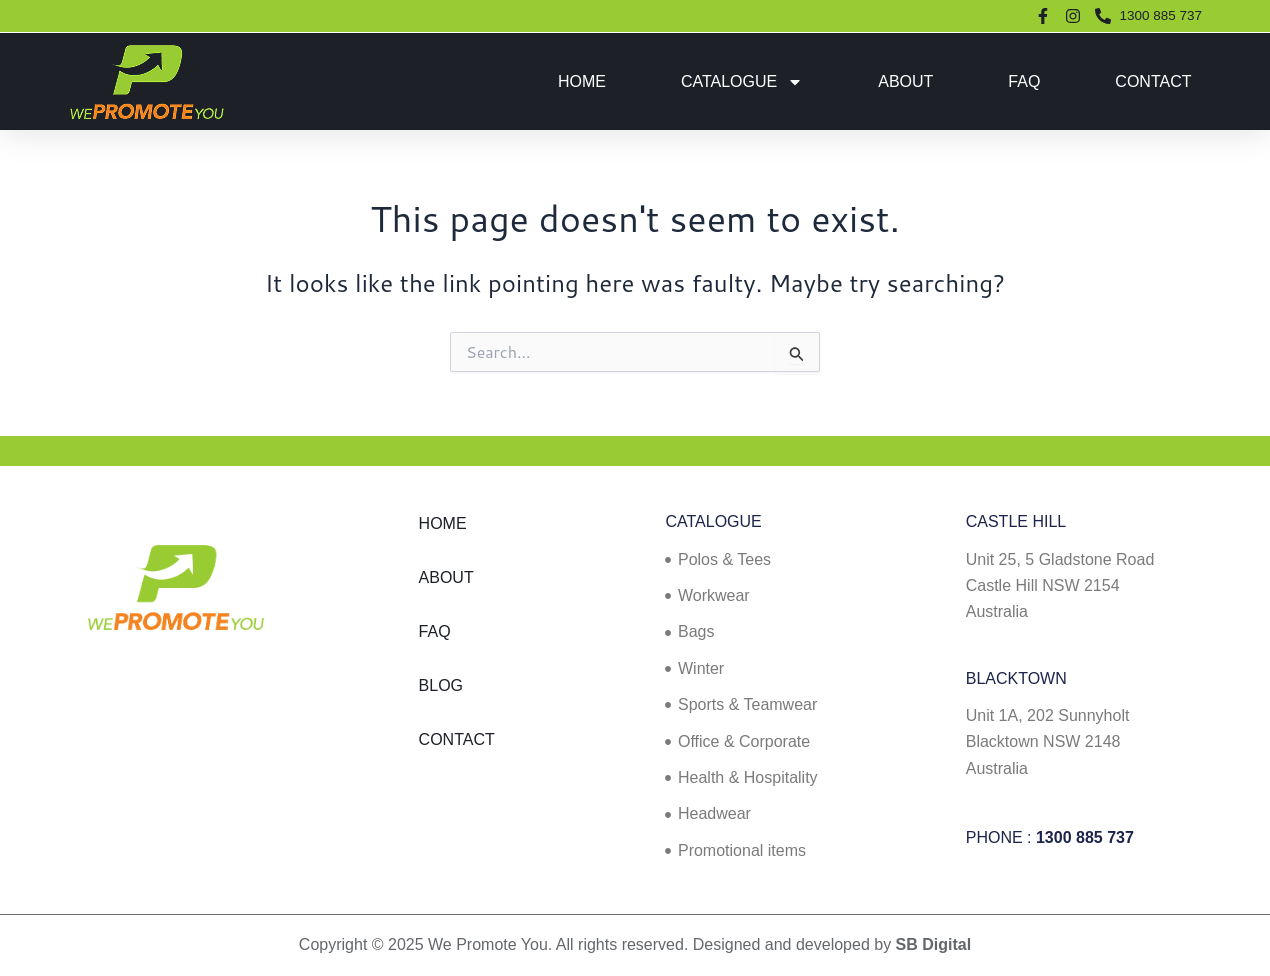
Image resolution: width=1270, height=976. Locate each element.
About (905, 81)
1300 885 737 (1085, 837)
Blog (441, 685)
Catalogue (742, 82)
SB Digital (934, 944)
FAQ (1024, 81)
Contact (1153, 81)
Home (582, 81)
